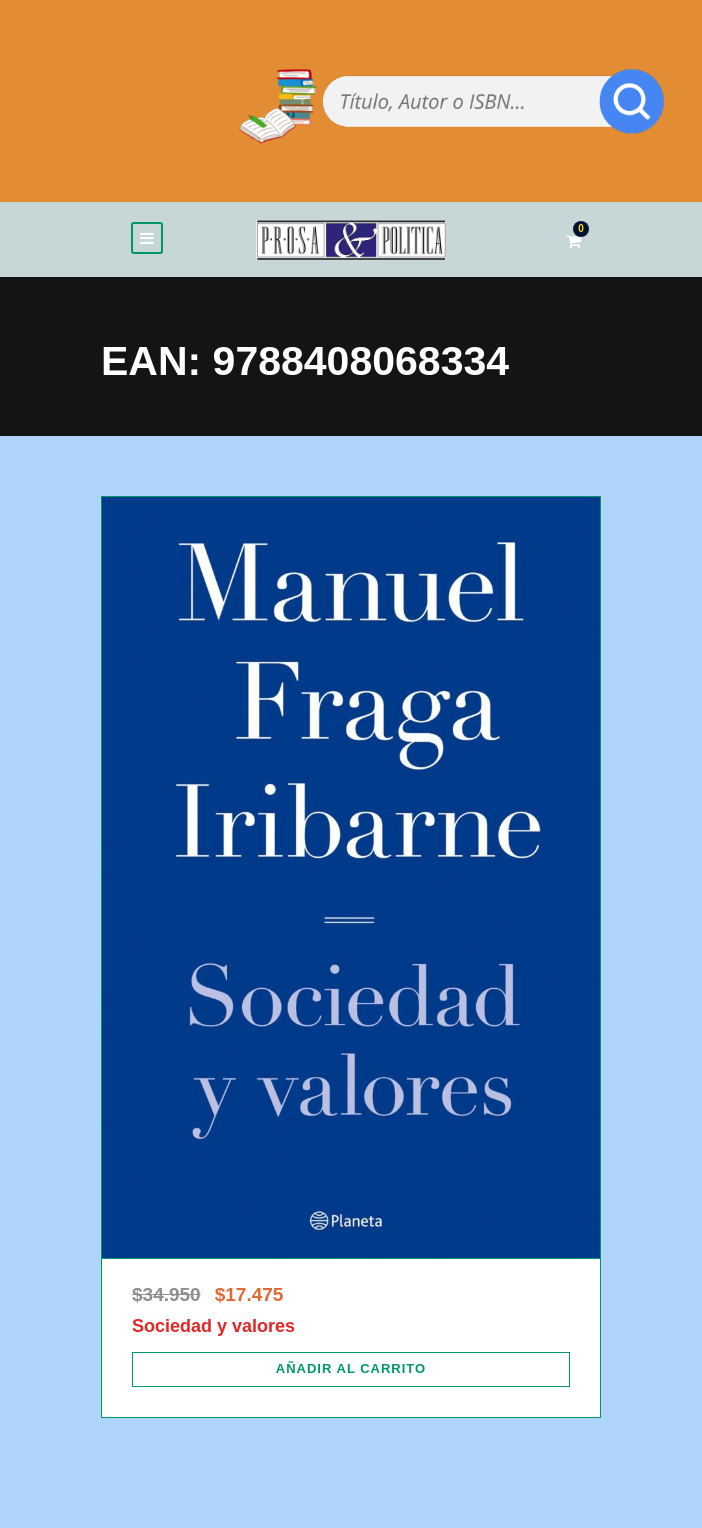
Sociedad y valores (213, 1326)
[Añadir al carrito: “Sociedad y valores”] (351, 1369)
